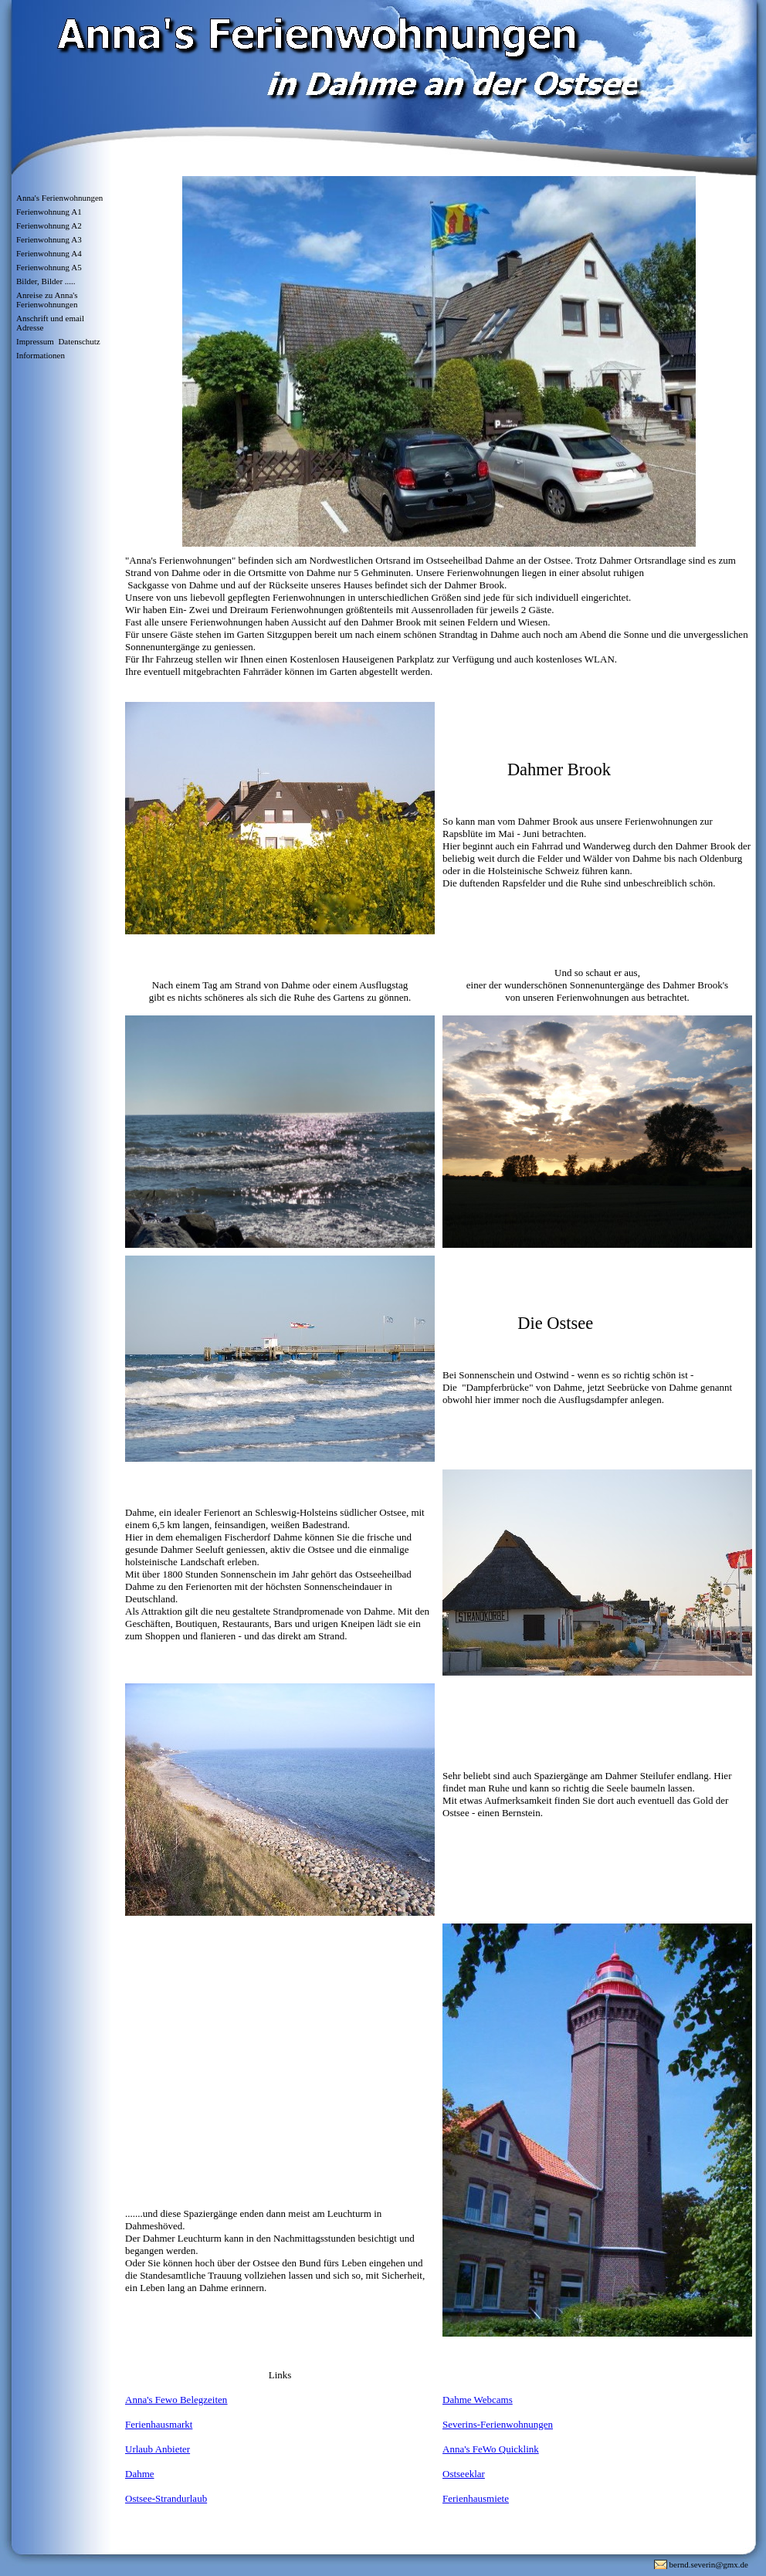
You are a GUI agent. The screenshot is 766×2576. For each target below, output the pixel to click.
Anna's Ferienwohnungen (59, 197)
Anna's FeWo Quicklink (490, 2449)
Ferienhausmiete (475, 2498)
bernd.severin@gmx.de (708, 2564)
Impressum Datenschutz (58, 341)
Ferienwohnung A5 (49, 267)
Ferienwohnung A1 (49, 211)
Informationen (40, 355)
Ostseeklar (463, 2473)
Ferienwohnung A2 (49, 225)
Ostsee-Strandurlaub (166, 2498)
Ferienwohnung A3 (49, 239)
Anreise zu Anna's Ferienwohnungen (47, 299)
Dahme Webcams (477, 2399)
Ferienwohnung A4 (49, 253)
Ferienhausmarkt (158, 2424)
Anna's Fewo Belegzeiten (176, 2399)
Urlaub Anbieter (157, 2449)
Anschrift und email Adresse (50, 323)
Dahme (139, 2473)
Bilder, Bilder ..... (46, 281)
